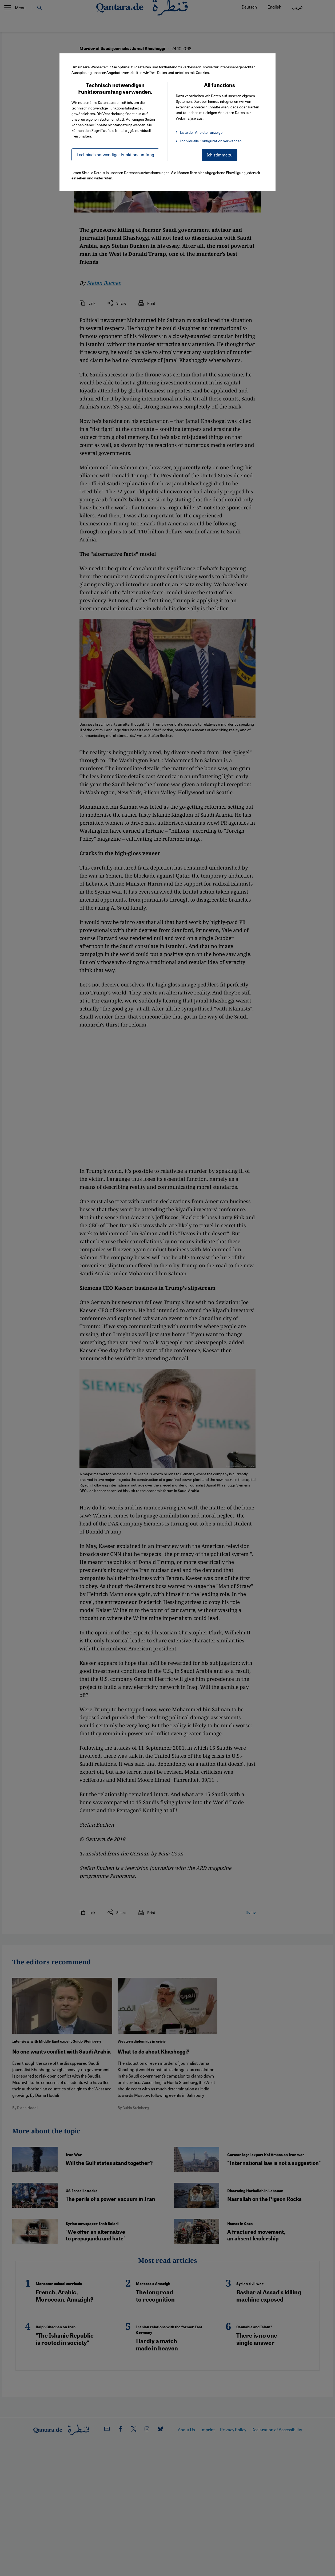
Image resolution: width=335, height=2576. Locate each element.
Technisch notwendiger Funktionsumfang (115, 154)
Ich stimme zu (219, 155)
